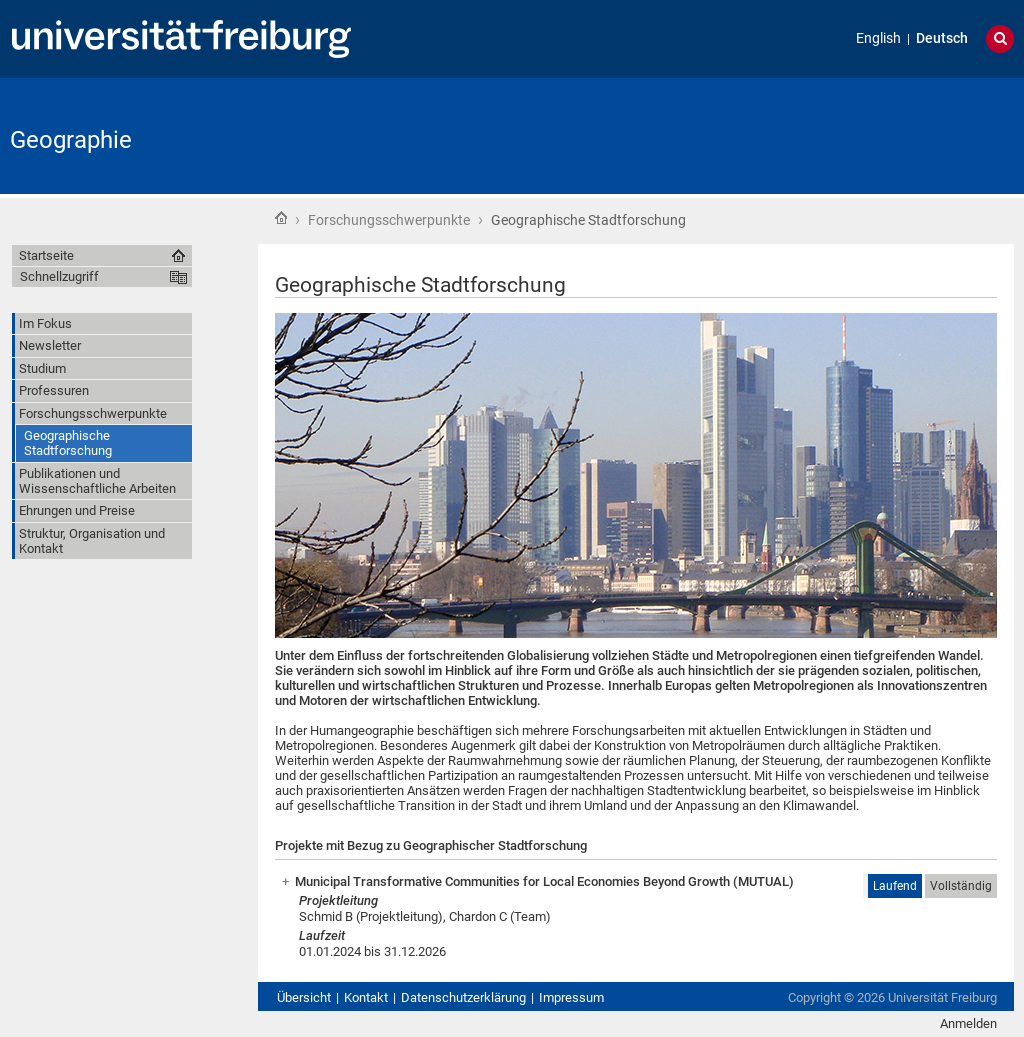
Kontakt (366, 997)
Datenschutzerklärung (463, 997)
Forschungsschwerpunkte (389, 220)
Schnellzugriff (59, 276)
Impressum (571, 997)
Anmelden (968, 1023)
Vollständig (961, 886)
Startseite (281, 218)
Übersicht (304, 997)
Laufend (895, 886)
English (878, 38)
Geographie (71, 140)
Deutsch (942, 38)
